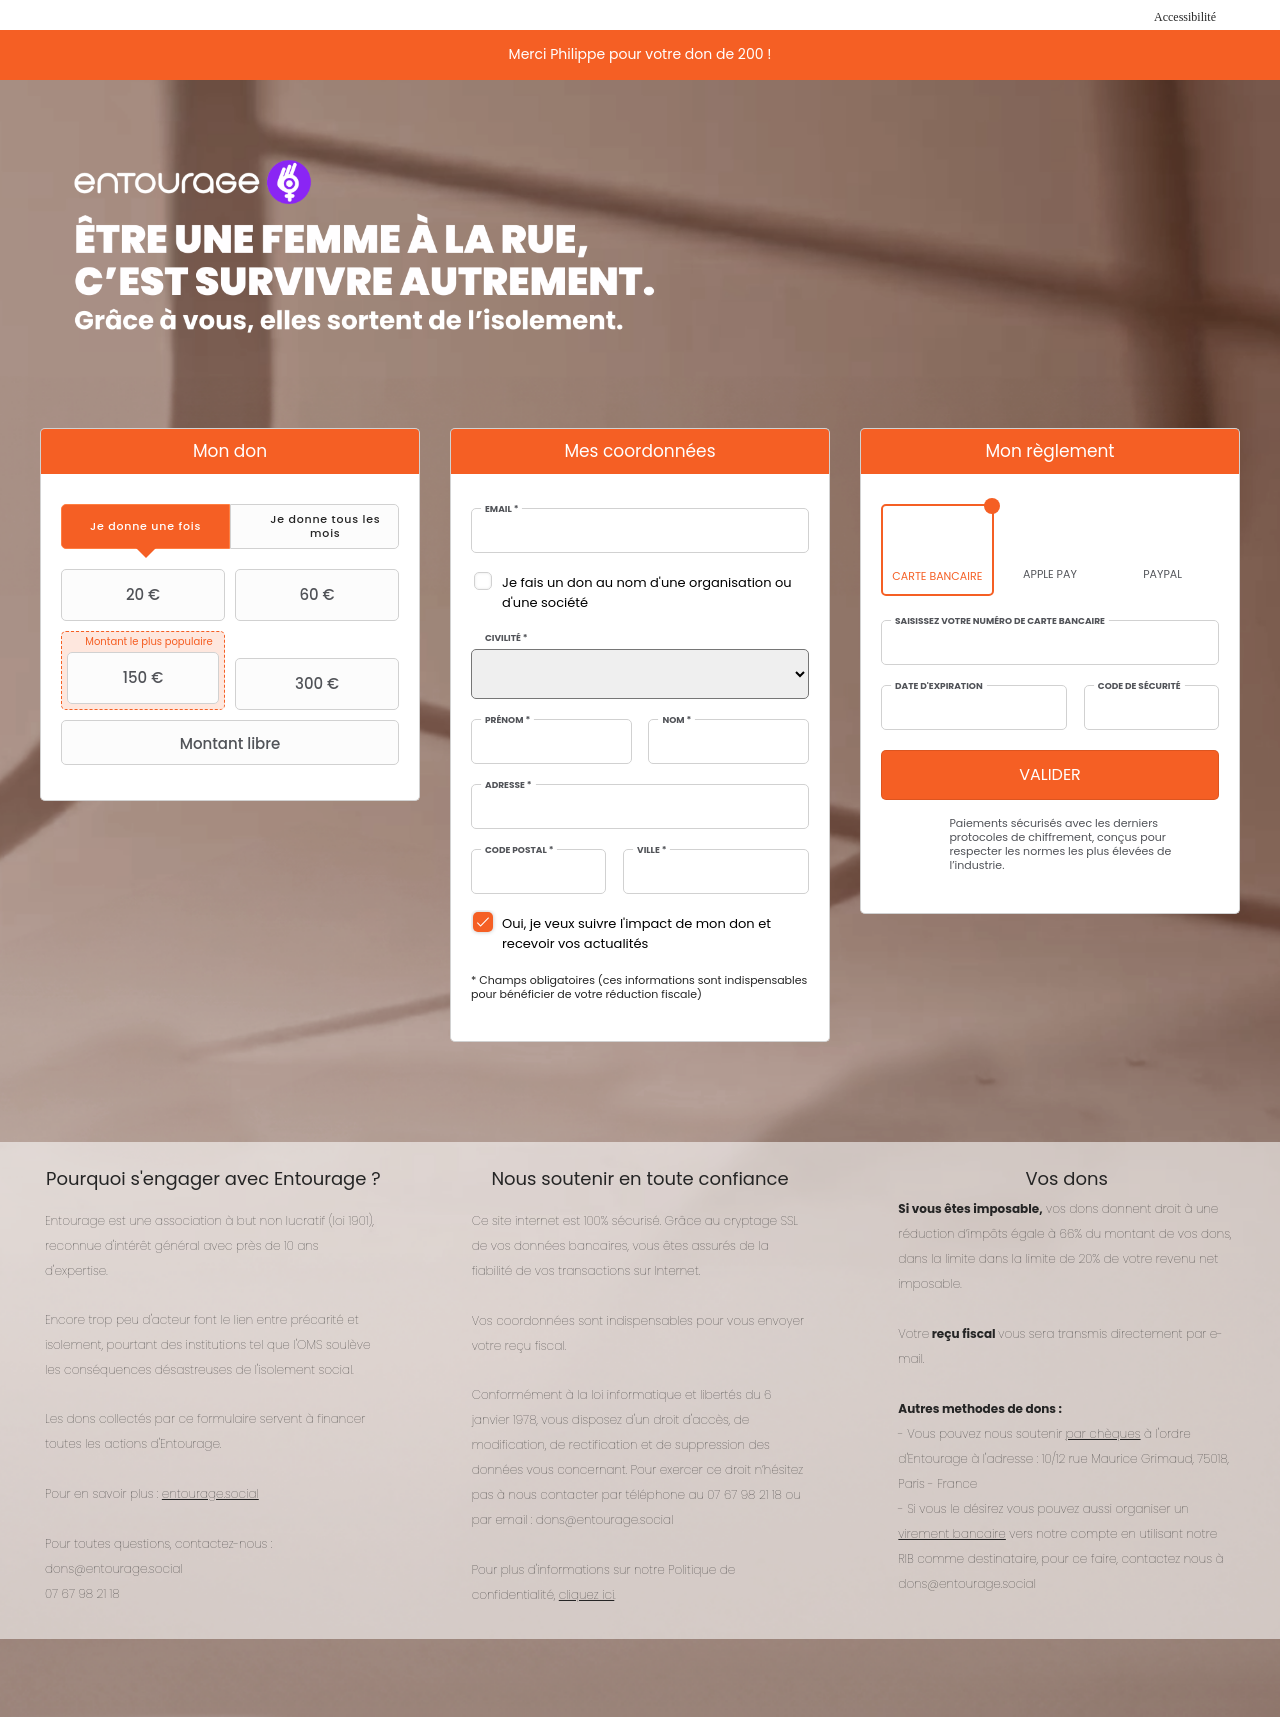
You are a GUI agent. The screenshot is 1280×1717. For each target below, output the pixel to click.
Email (501, 509)
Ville (651, 850)
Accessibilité (1185, 17)
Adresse (508, 785)
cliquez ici (587, 1594)
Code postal (519, 850)
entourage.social (210, 1493)
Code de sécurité (1139, 686)
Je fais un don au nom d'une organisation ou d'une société (647, 592)
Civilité (506, 638)
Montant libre (173, 743)
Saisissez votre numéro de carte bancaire (1000, 621)
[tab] (145, 526)
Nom (676, 720)
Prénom (507, 720)
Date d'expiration (939, 686)
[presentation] (145, 526)
